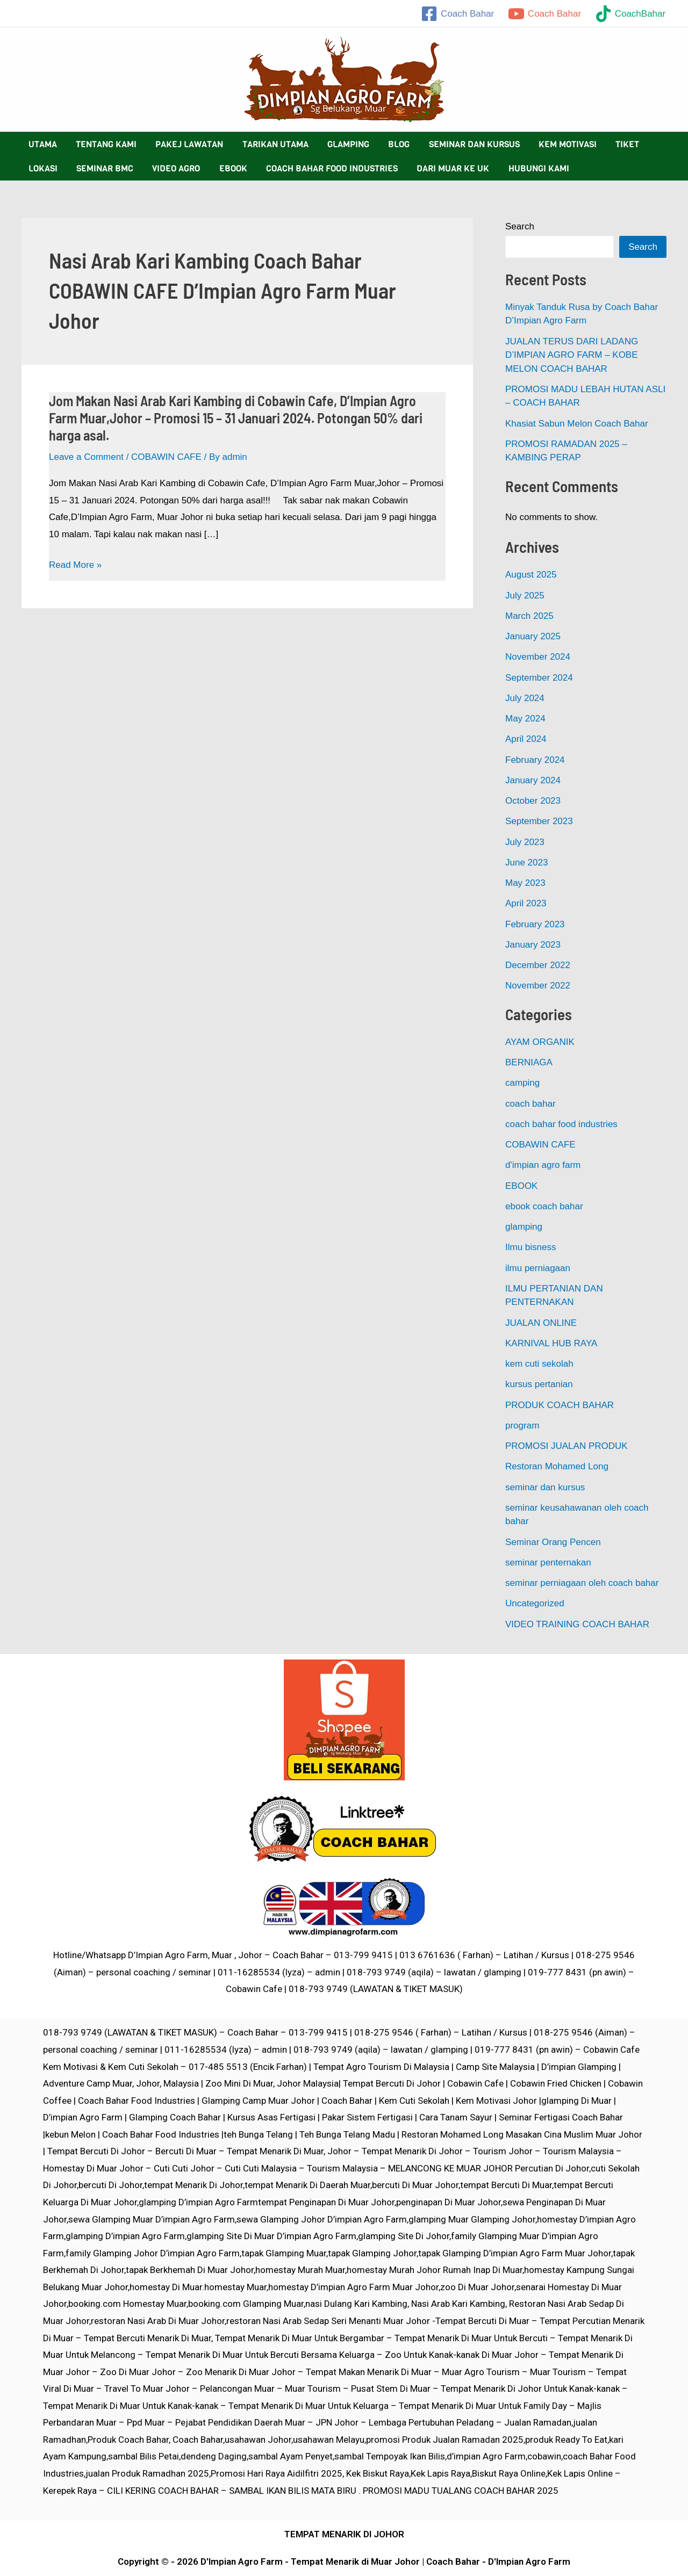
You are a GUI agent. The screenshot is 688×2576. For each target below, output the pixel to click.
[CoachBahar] (630, 13)
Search (519, 226)
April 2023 (526, 903)
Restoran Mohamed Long (556, 1466)
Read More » (75, 565)
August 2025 (530, 574)
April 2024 (526, 739)
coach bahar (530, 1104)
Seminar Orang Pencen (553, 1542)
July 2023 (524, 842)
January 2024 (533, 780)
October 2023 (533, 801)
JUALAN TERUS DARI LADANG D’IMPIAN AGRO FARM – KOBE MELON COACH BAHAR (571, 355)
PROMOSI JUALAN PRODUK (566, 1446)
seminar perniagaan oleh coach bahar (581, 1583)
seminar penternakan (548, 1562)
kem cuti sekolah (539, 1364)
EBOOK (521, 1186)
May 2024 (525, 718)
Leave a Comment (86, 457)
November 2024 (537, 657)
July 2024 (524, 698)
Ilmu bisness (530, 1247)
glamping (523, 1227)
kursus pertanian (539, 1384)
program (522, 1425)
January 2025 (533, 636)
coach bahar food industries (561, 1124)
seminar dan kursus (545, 1487)
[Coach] (457, 13)
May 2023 (525, 883)
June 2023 (526, 862)
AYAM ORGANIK (540, 1042)
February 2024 (535, 760)
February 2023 (535, 924)
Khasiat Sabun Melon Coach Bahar (576, 423)
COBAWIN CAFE (166, 457)
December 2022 (537, 965)
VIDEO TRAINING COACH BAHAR (577, 1624)
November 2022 (537, 985)
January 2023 (533, 945)
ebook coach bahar (544, 1206)
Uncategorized (534, 1603)
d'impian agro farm (542, 1165)
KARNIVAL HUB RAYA (551, 1343)
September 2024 (539, 678)
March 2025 (529, 616)
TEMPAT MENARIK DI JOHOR (344, 2534)
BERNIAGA (529, 1062)
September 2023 (539, 821)
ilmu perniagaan (537, 1268)
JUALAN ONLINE (541, 1323)
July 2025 (524, 595)
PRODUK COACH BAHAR (559, 1405)
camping (522, 1083)
